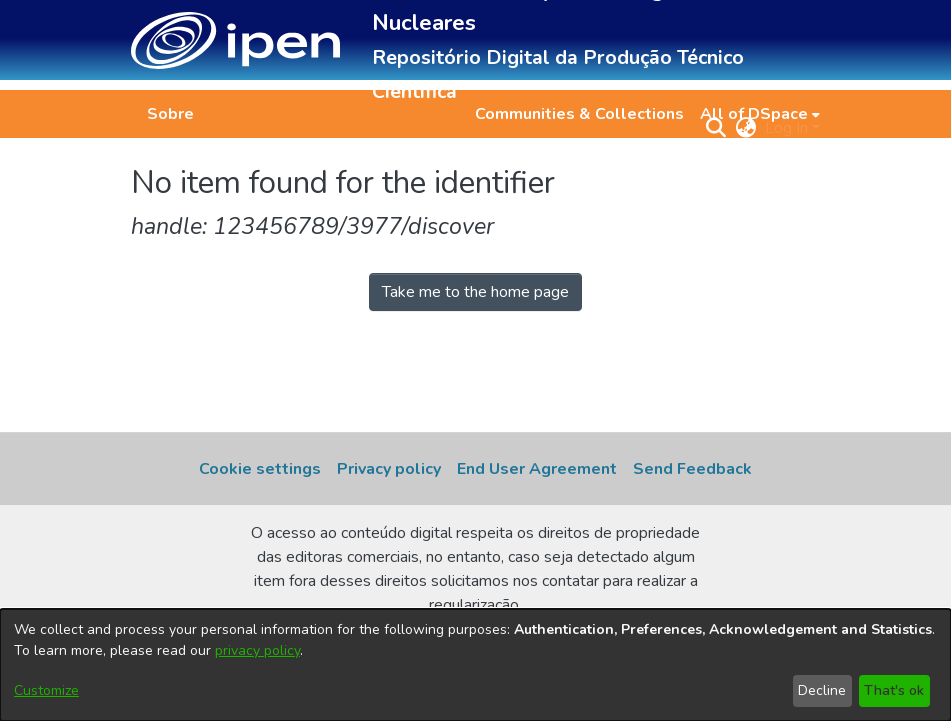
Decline (822, 690)
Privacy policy (389, 469)
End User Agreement (537, 469)
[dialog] (475, 665)
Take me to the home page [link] (475, 292)
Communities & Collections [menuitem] (579, 114)
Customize (46, 690)
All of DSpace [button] (754, 114)
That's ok (894, 690)
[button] (235, 40)
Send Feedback (692, 469)
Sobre (170, 114)
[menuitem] (760, 114)
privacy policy (257, 650)
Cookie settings (260, 469)
